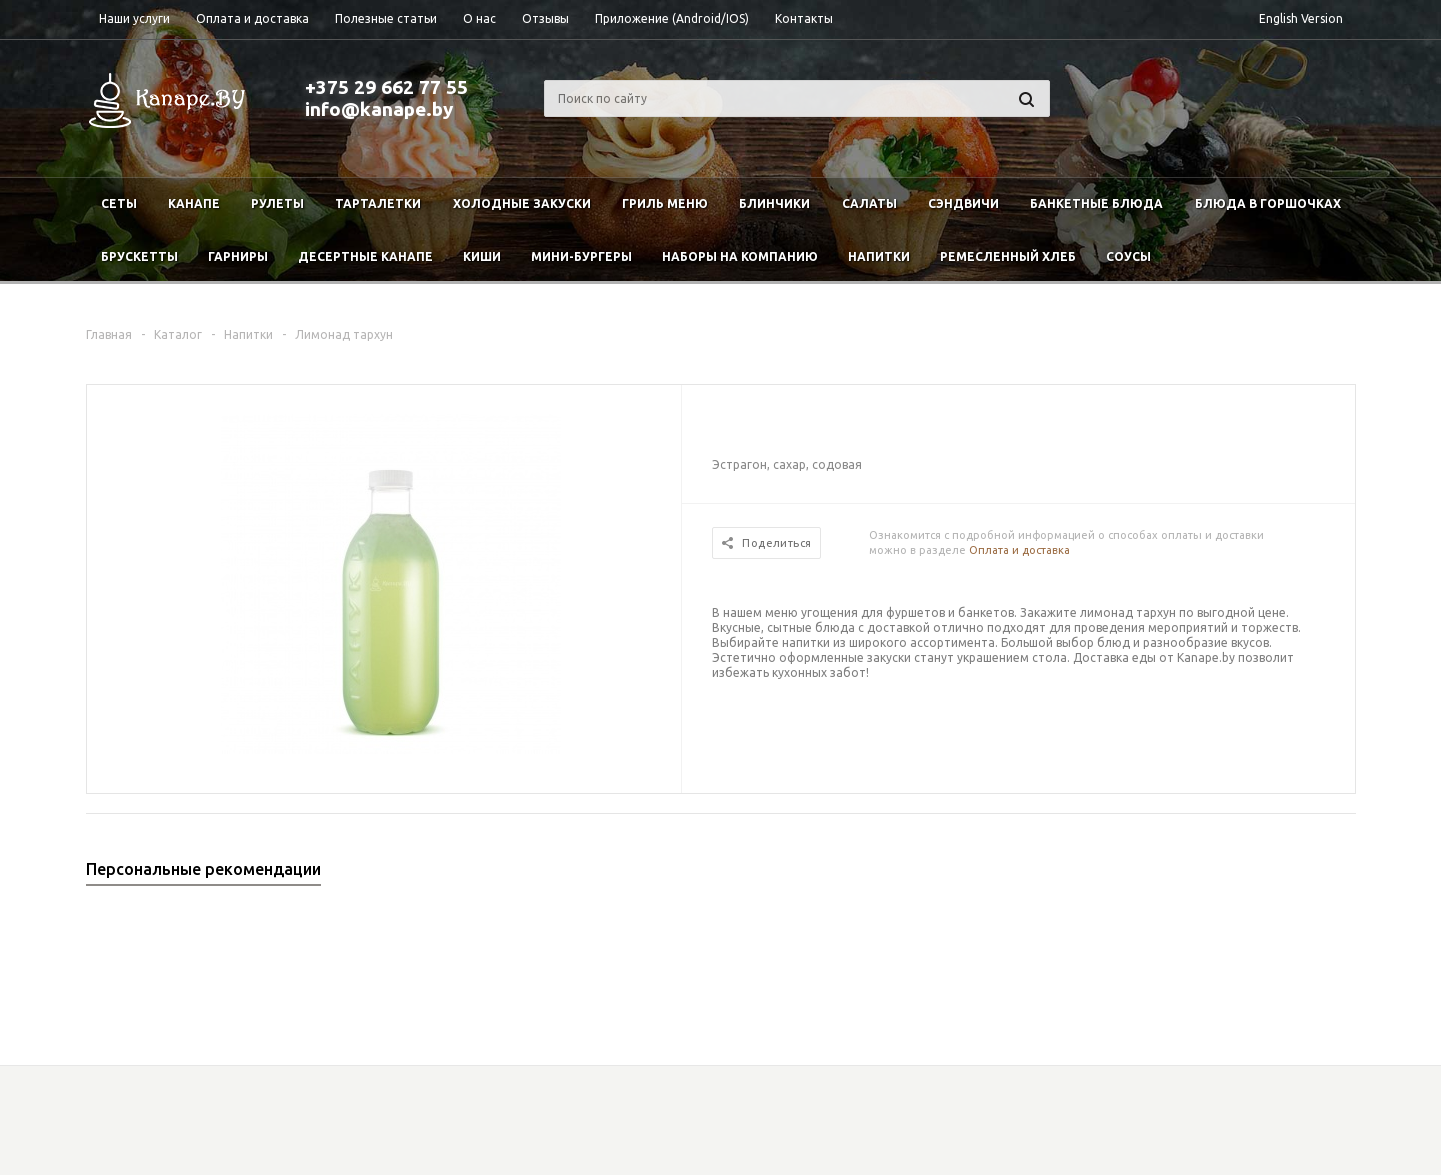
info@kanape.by (379, 109)
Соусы (1128, 256)
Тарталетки (378, 203)
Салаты (869, 203)
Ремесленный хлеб (1008, 256)
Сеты (119, 203)
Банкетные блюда (1096, 203)
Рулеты (277, 203)
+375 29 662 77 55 (386, 87)
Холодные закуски (522, 203)
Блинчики (774, 203)
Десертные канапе (365, 256)
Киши (482, 256)
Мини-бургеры (581, 256)
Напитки (879, 256)
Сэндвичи (963, 203)
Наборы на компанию (740, 256)
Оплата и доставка (1019, 550)
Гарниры (238, 256)
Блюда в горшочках (1268, 203)
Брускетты (139, 256)
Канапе (194, 203)
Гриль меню (665, 203)
